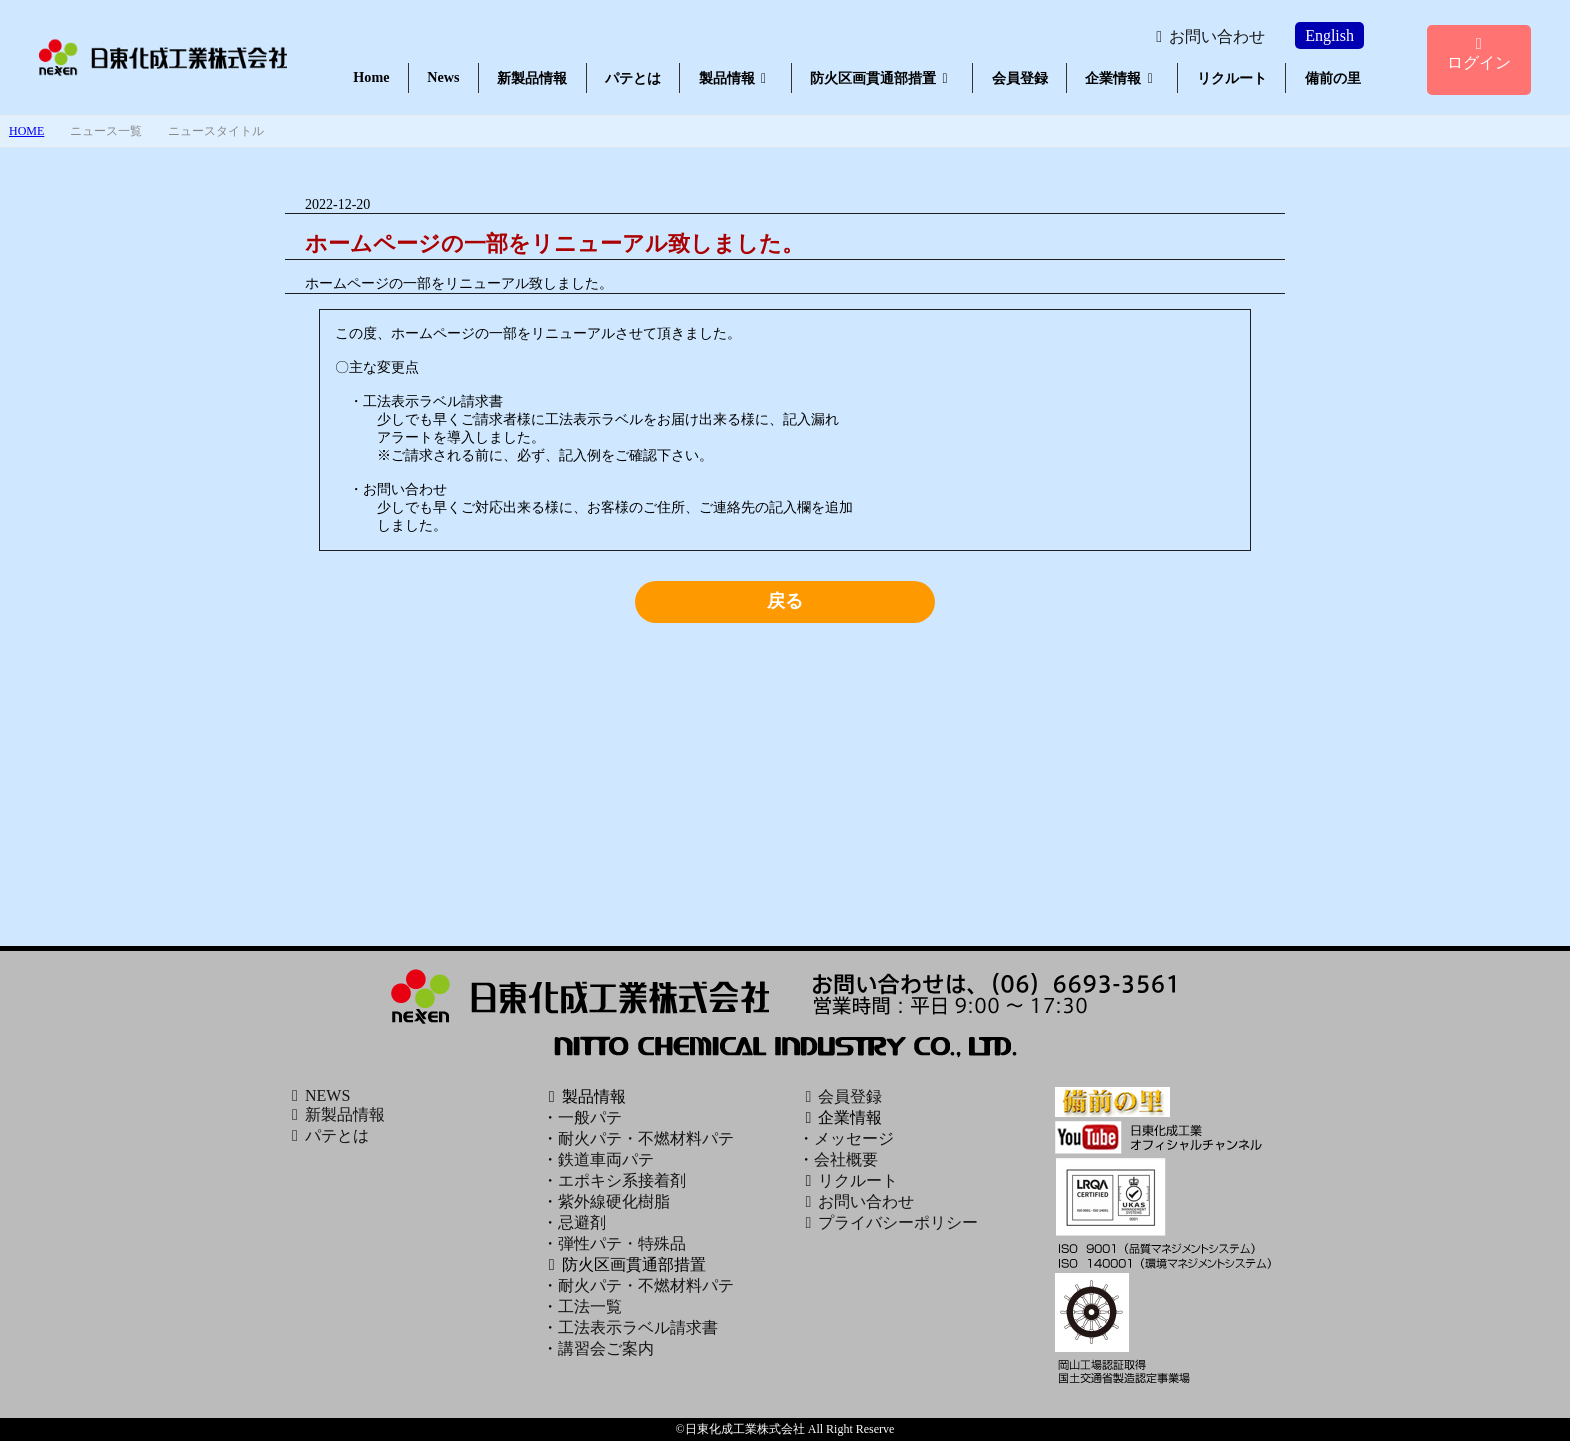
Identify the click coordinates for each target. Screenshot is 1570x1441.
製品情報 (736, 78)
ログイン (1479, 53)
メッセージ (854, 1138)
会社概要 (846, 1159)
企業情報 (1122, 78)
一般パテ (590, 1117)
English (1329, 35)
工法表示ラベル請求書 (638, 1327)
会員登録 (1020, 78)
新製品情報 (532, 78)
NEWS (317, 1095)
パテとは (633, 78)
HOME (26, 131)
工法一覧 (590, 1306)
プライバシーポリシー (888, 1222)
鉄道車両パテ (606, 1159)
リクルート (1232, 78)
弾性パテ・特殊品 (622, 1243)
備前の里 (1333, 78)
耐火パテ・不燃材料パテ (646, 1138)
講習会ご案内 (606, 1348)
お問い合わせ (1207, 36)
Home (371, 77)
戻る (785, 601)
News (443, 77)
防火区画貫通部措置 (882, 78)
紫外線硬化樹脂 (614, 1201)
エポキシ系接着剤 (622, 1180)
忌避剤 (582, 1222)
